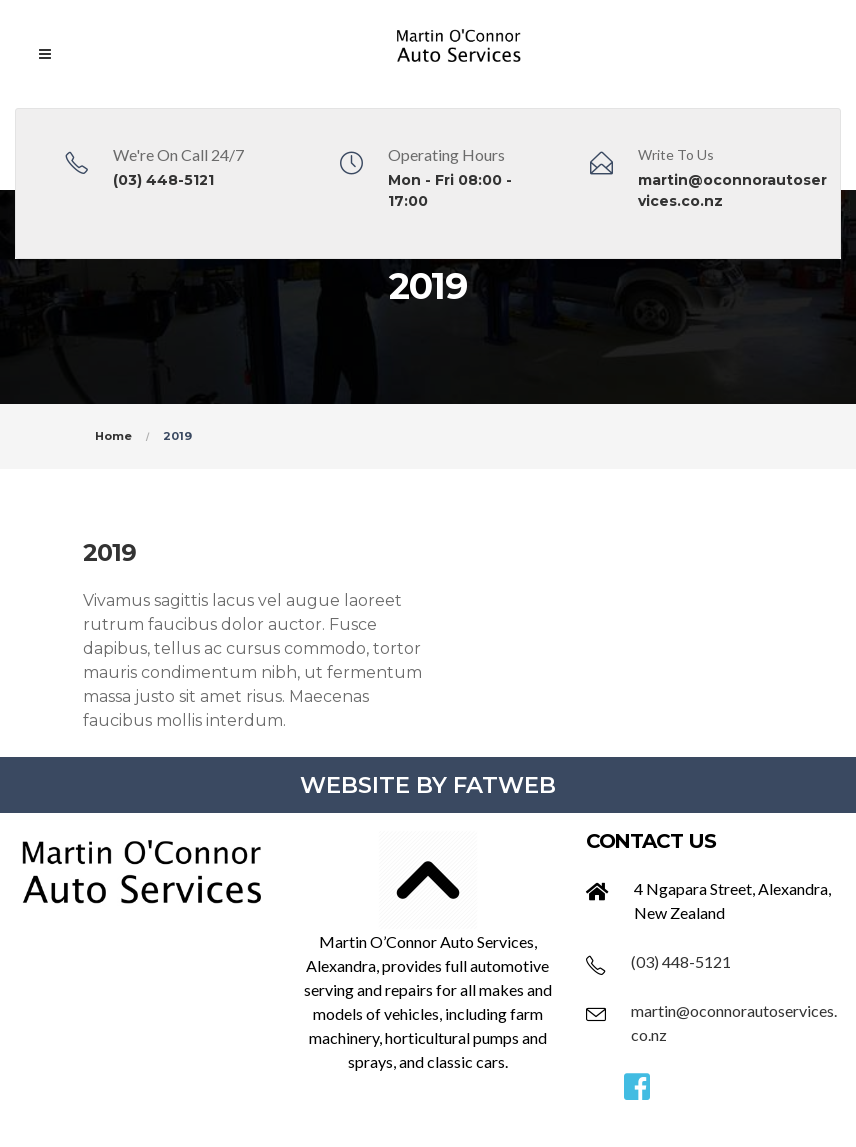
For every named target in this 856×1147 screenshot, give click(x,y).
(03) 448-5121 (163, 180)
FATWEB (504, 785)
